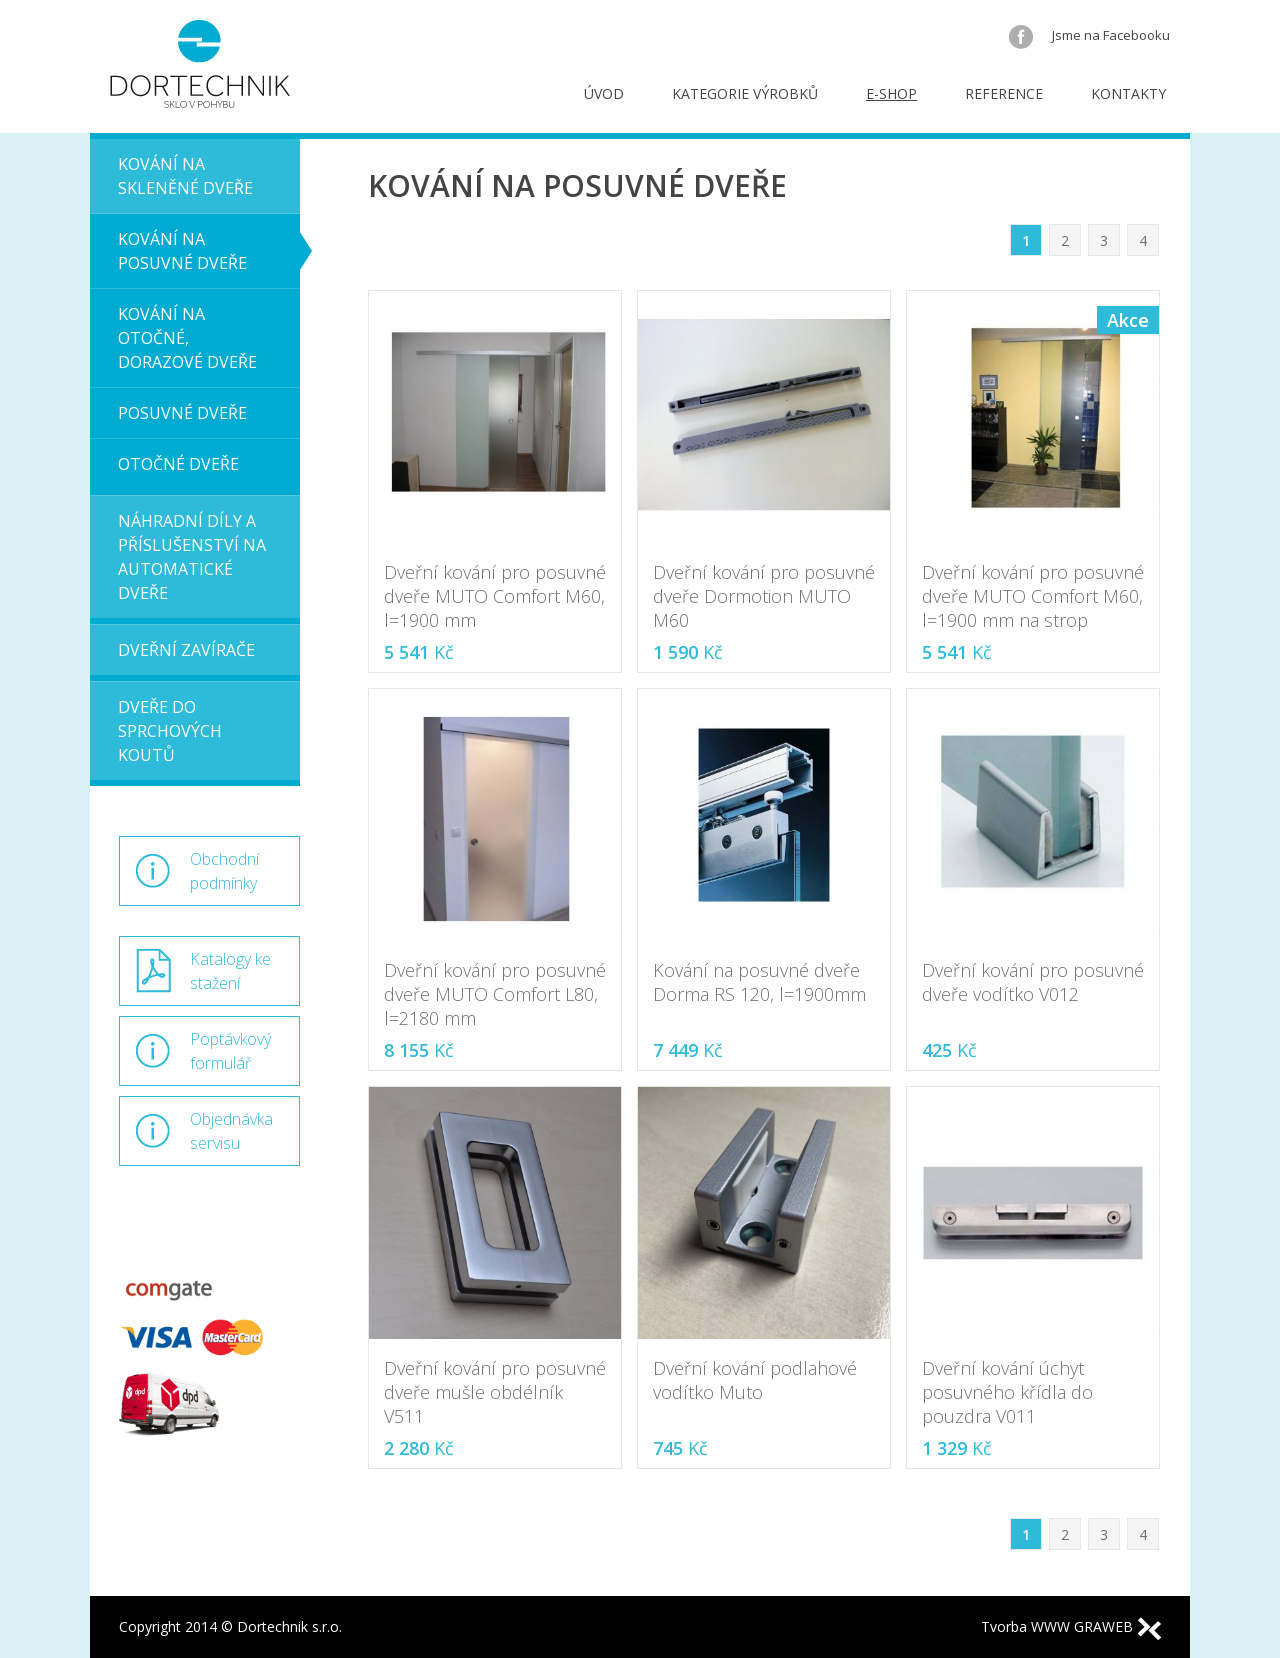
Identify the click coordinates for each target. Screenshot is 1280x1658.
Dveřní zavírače (186, 650)
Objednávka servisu (231, 1131)
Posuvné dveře (182, 413)
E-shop (891, 93)
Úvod (604, 93)
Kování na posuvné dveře (182, 251)
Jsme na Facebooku (1089, 35)
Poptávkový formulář (230, 1051)
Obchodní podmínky (224, 871)
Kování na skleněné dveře (185, 176)
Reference (1004, 93)
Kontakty (1128, 93)
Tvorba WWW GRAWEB (1071, 1626)
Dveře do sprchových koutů (170, 731)
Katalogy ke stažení (230, 971)
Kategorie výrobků (745, 93)
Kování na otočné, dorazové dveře (187, 338)
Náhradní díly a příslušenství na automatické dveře (192, 557)
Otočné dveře (178, 464)
